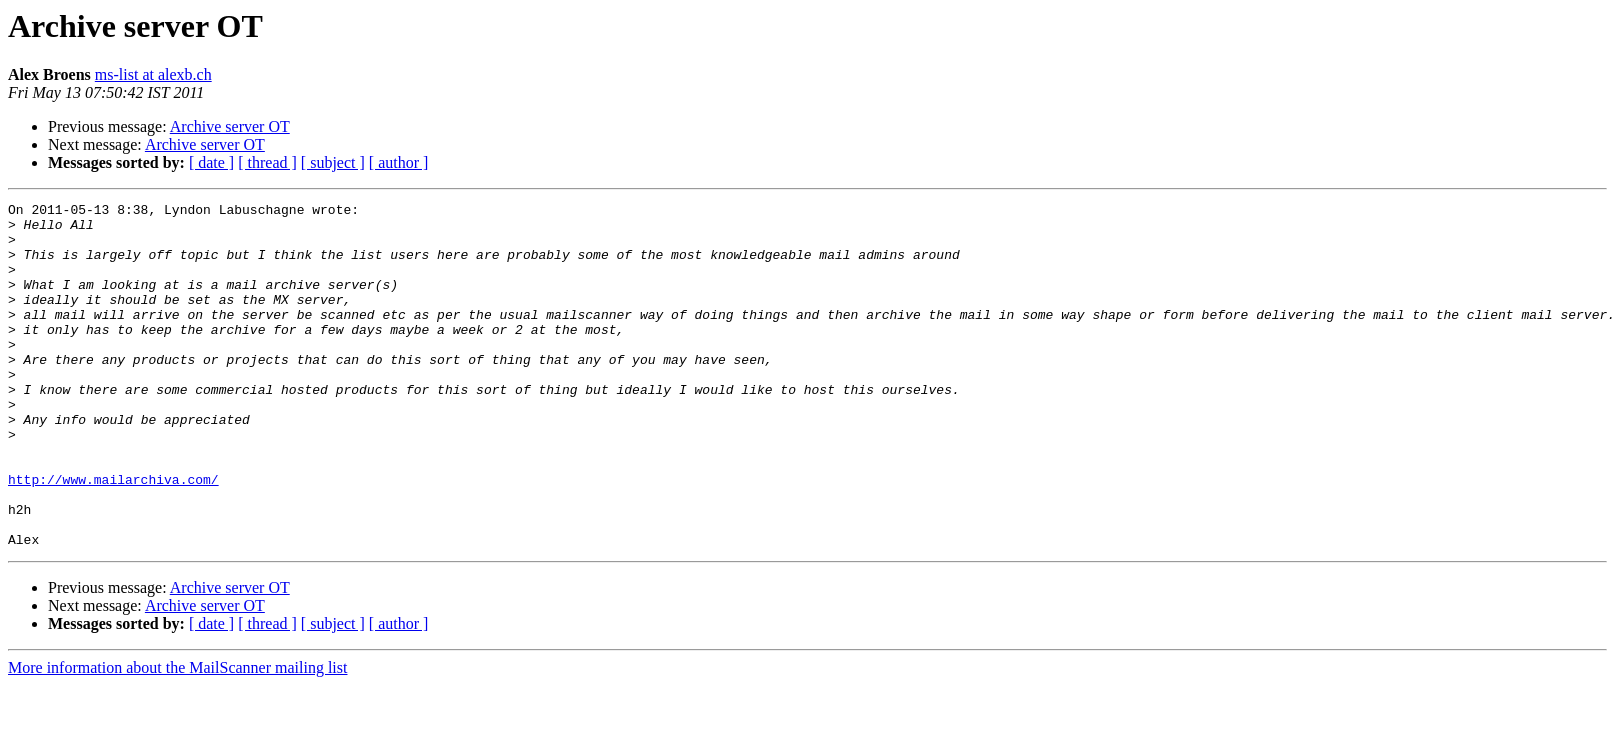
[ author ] (399, 162)
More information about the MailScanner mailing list (177, 736)
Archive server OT (230, 126)
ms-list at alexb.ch (153, 74)
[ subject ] (333, 162)
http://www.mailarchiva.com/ (113, 536)
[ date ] (211, 162)
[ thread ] (267, 162)
